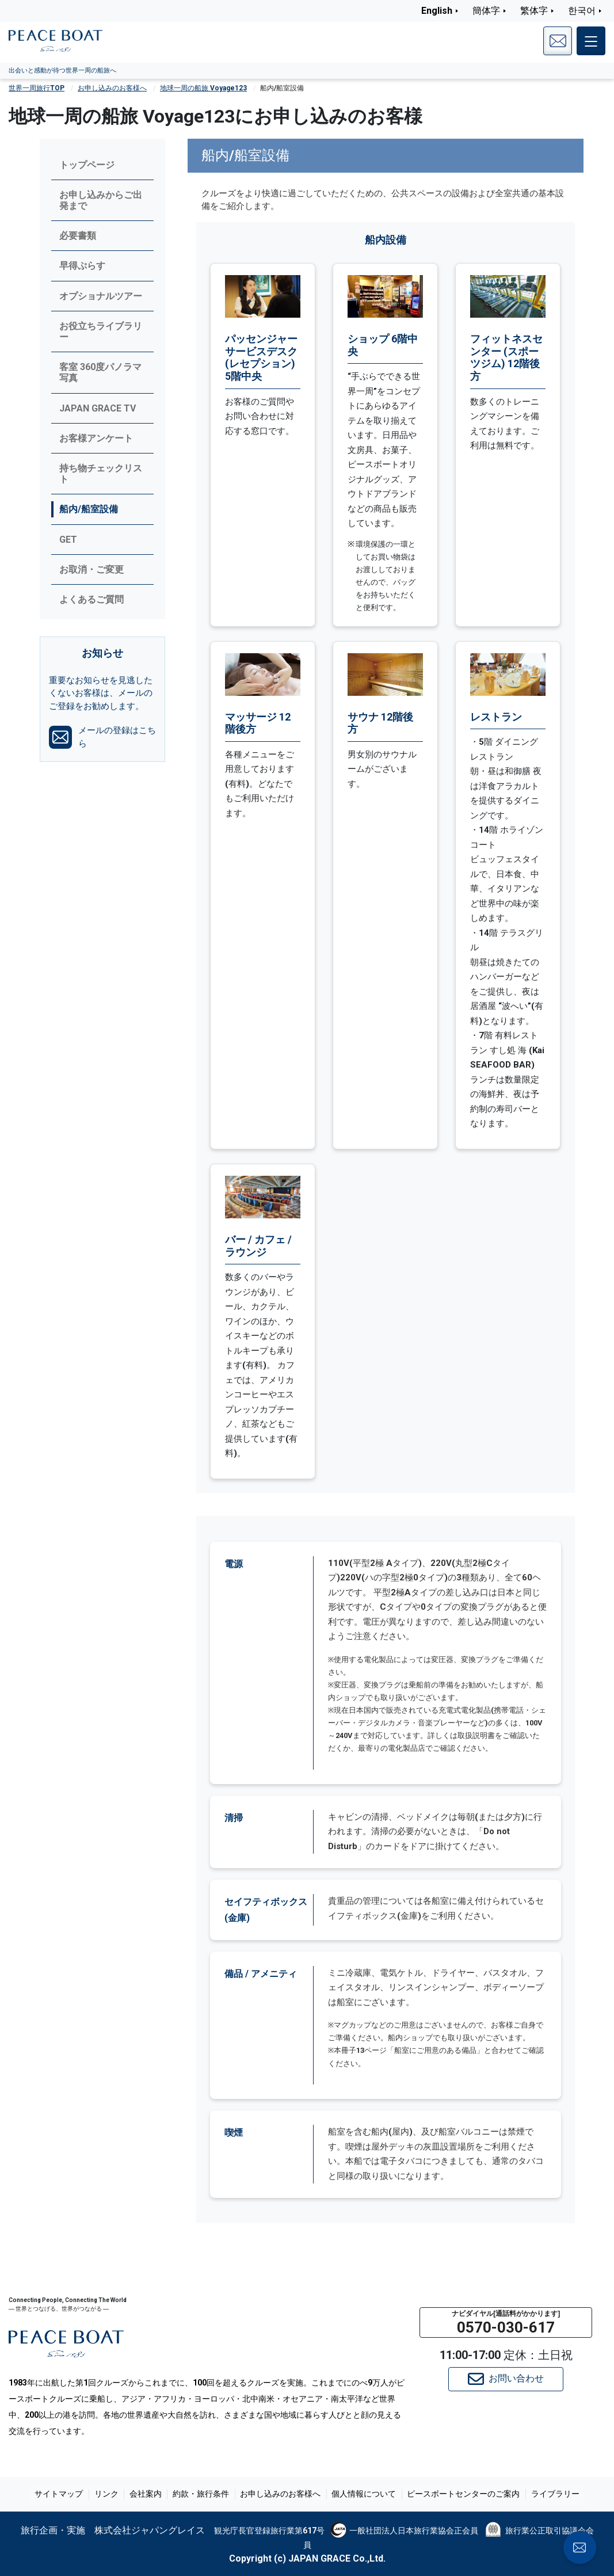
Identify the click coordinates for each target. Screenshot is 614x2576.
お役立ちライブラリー (100, 331)
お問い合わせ (506, 2379)
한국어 (582, 10)
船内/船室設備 (88, 509)
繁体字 (534, 10)
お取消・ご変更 (91, 569)
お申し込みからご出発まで (100, 200)
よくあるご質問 (91, 599)
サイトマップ (65, 2494)
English (436, 10)
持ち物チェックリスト (100, 474)
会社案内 (148, 2494)
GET (68, 539)
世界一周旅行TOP (36, 88)
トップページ (87, 164)
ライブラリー (549, 2494)
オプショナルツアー (100, 296)
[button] (505, 2322)
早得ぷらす (82, 265)
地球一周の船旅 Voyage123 (203, 88)
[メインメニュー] (591, 40)
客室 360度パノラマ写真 (100, 372)
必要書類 (77, 235)
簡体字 (486, 10)
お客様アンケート (96, 438)
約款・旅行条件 (202, 2494)
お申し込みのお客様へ (112, 88)
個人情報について (361, 2494)
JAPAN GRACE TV (97, 408)
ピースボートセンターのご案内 (459, 2494)
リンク (111, 2494)
